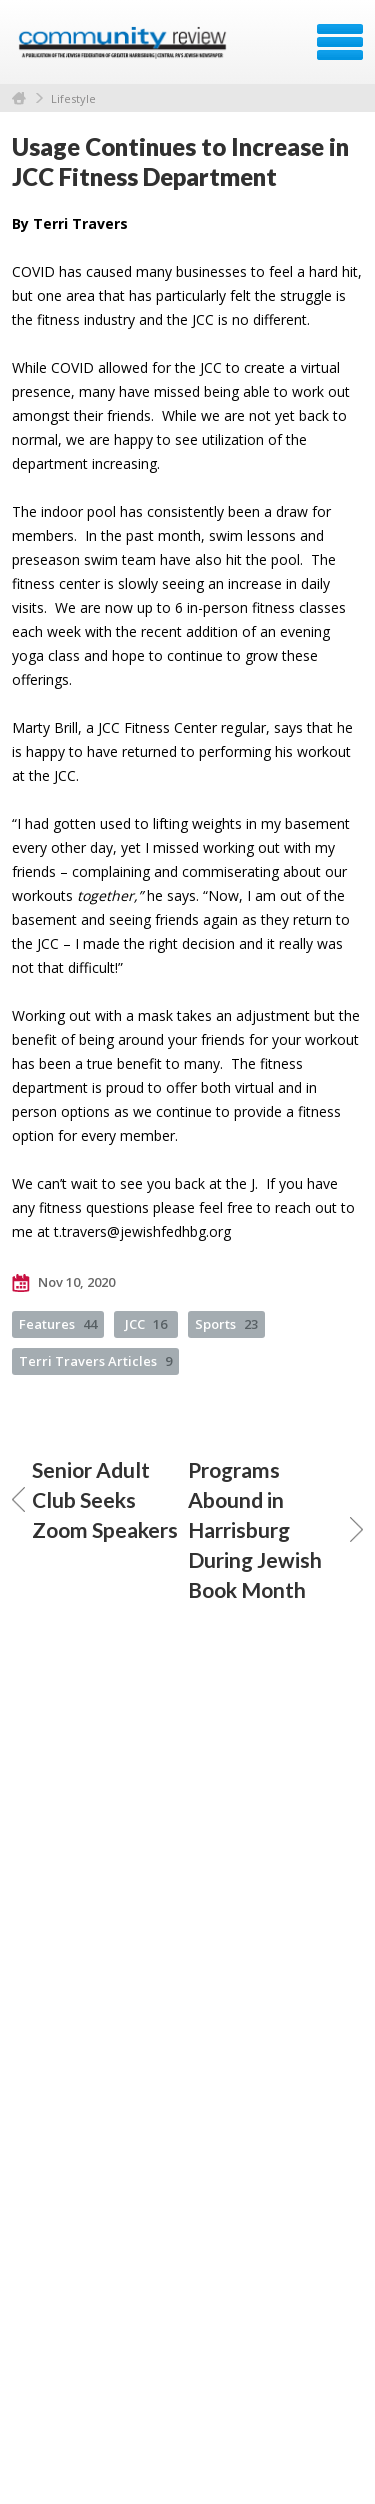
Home (19, 98)
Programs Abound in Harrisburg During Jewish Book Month (276, 1529)
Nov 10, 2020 (63, 1283)
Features (58, 1324)
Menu (340, 42)
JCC (146, 1324)
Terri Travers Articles (95, 1361)
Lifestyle (73, 98)
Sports (226, 1324)
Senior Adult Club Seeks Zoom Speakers (95, 1499)
